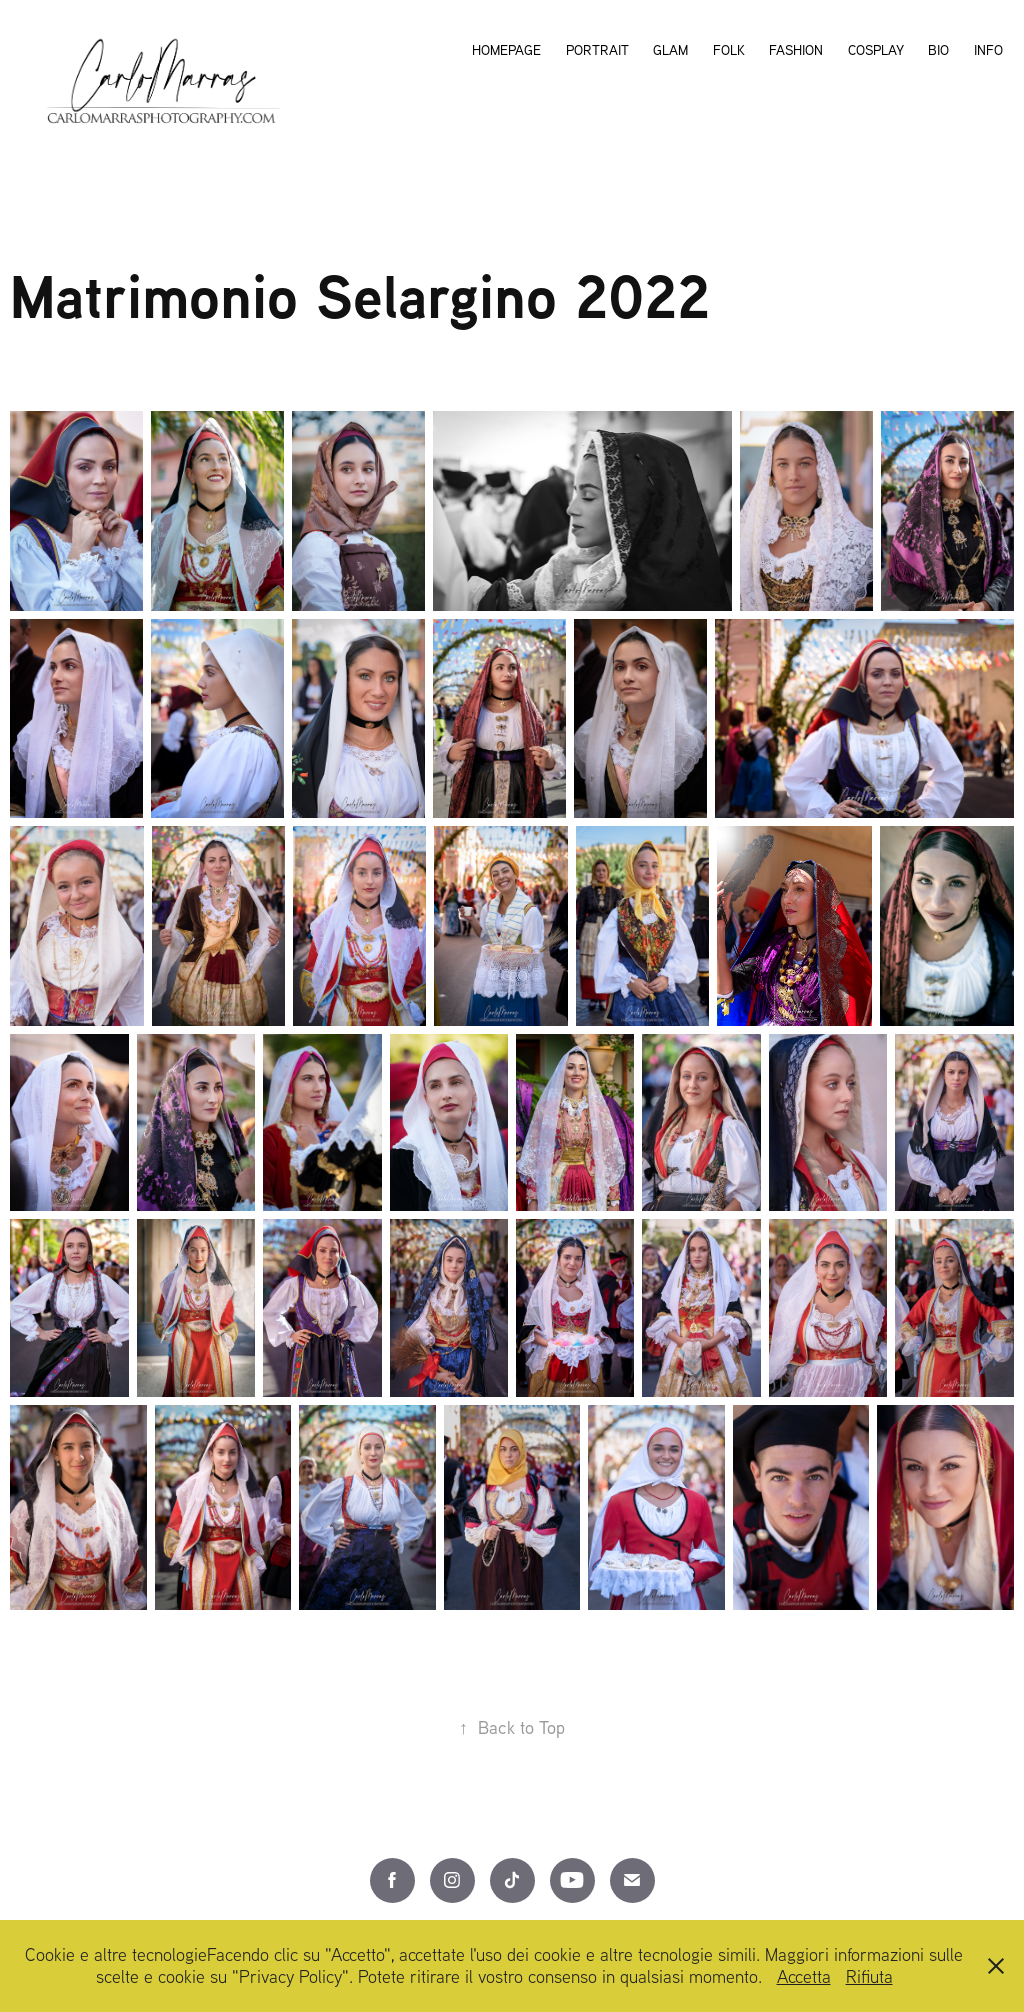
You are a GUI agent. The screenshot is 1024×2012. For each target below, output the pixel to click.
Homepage (506, 50)
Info (988, 50)
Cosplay (876, 50)
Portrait (597, 50)
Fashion (796, 50)
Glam (670, 50)
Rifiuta (869, 1976)
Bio (938, 50)
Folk (729, 50)
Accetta (804, 1976)
